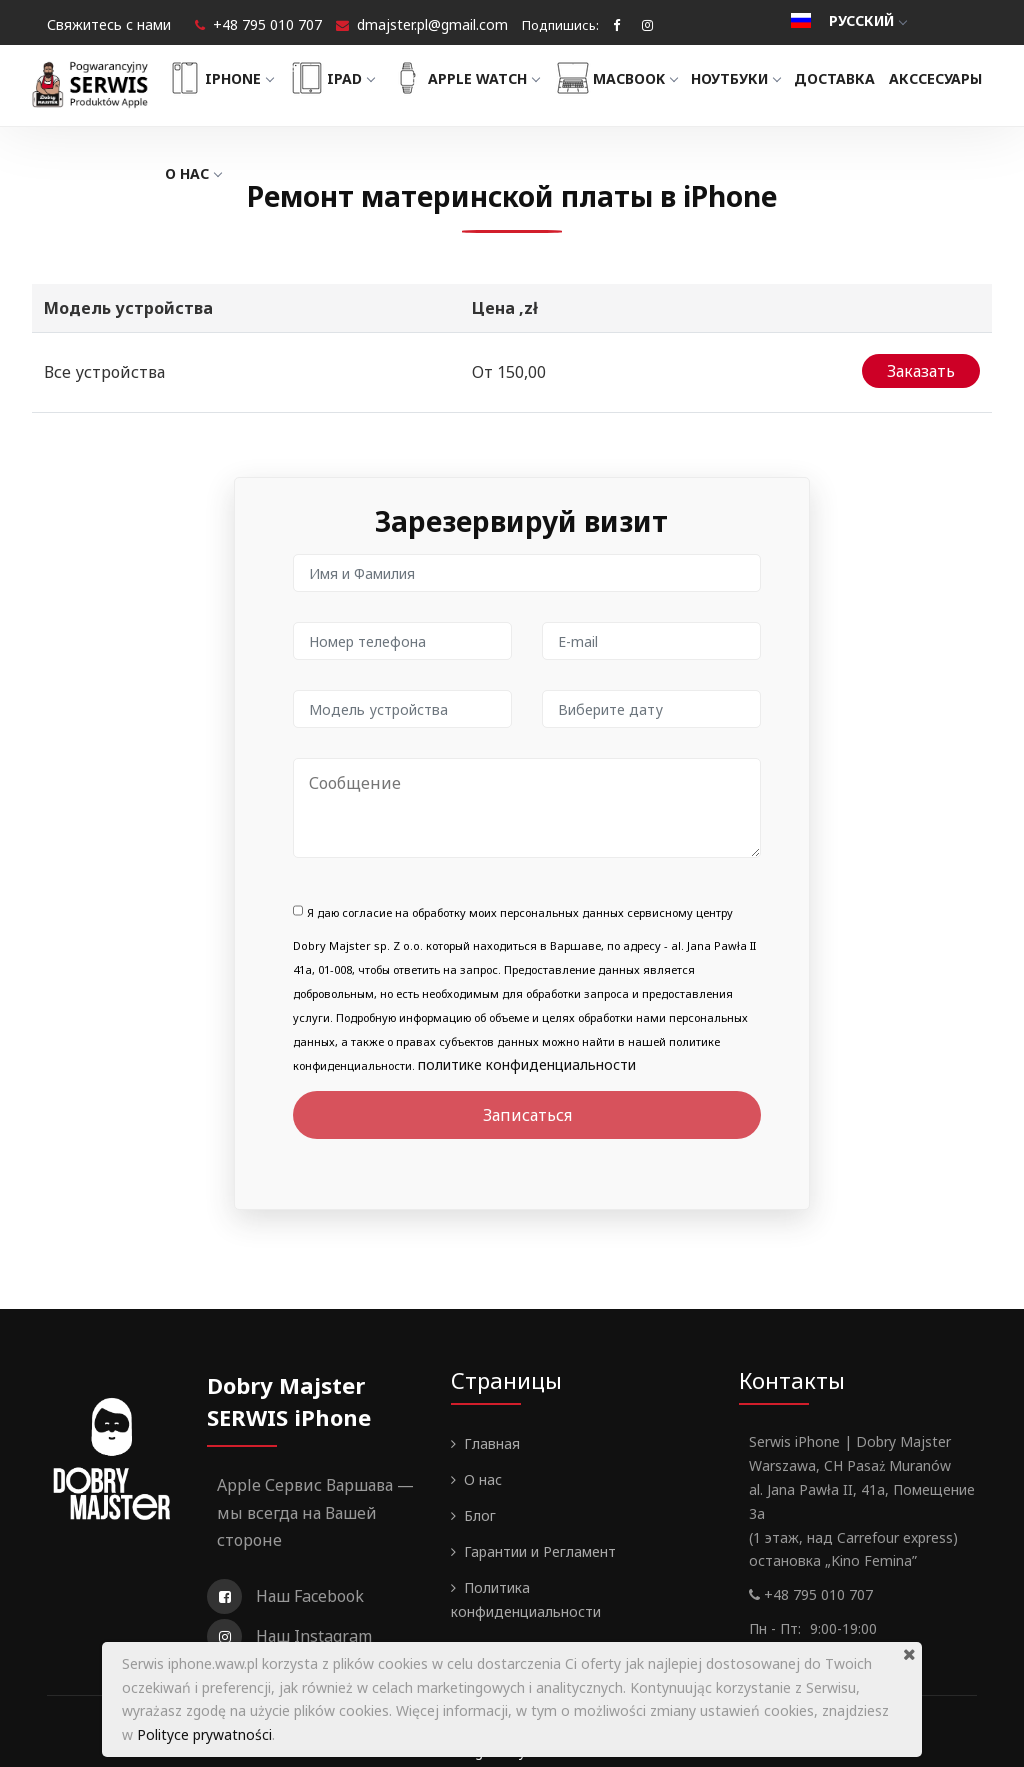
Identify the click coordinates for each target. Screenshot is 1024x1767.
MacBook (640, 78)
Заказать (921, 367)
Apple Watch (488, 78)
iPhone (244, 78)
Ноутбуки (760, 78)
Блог (480, 1499)
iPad (355, 78)
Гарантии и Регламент (540, 1535)
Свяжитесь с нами (109, 24)
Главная (492, 1427)
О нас (325, 173)
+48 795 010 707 (267, 24)
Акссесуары (236, 173)
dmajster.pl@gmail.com (432, 24)
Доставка (860, 78)
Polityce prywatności (204, 1734)
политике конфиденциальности (527, 1048)
